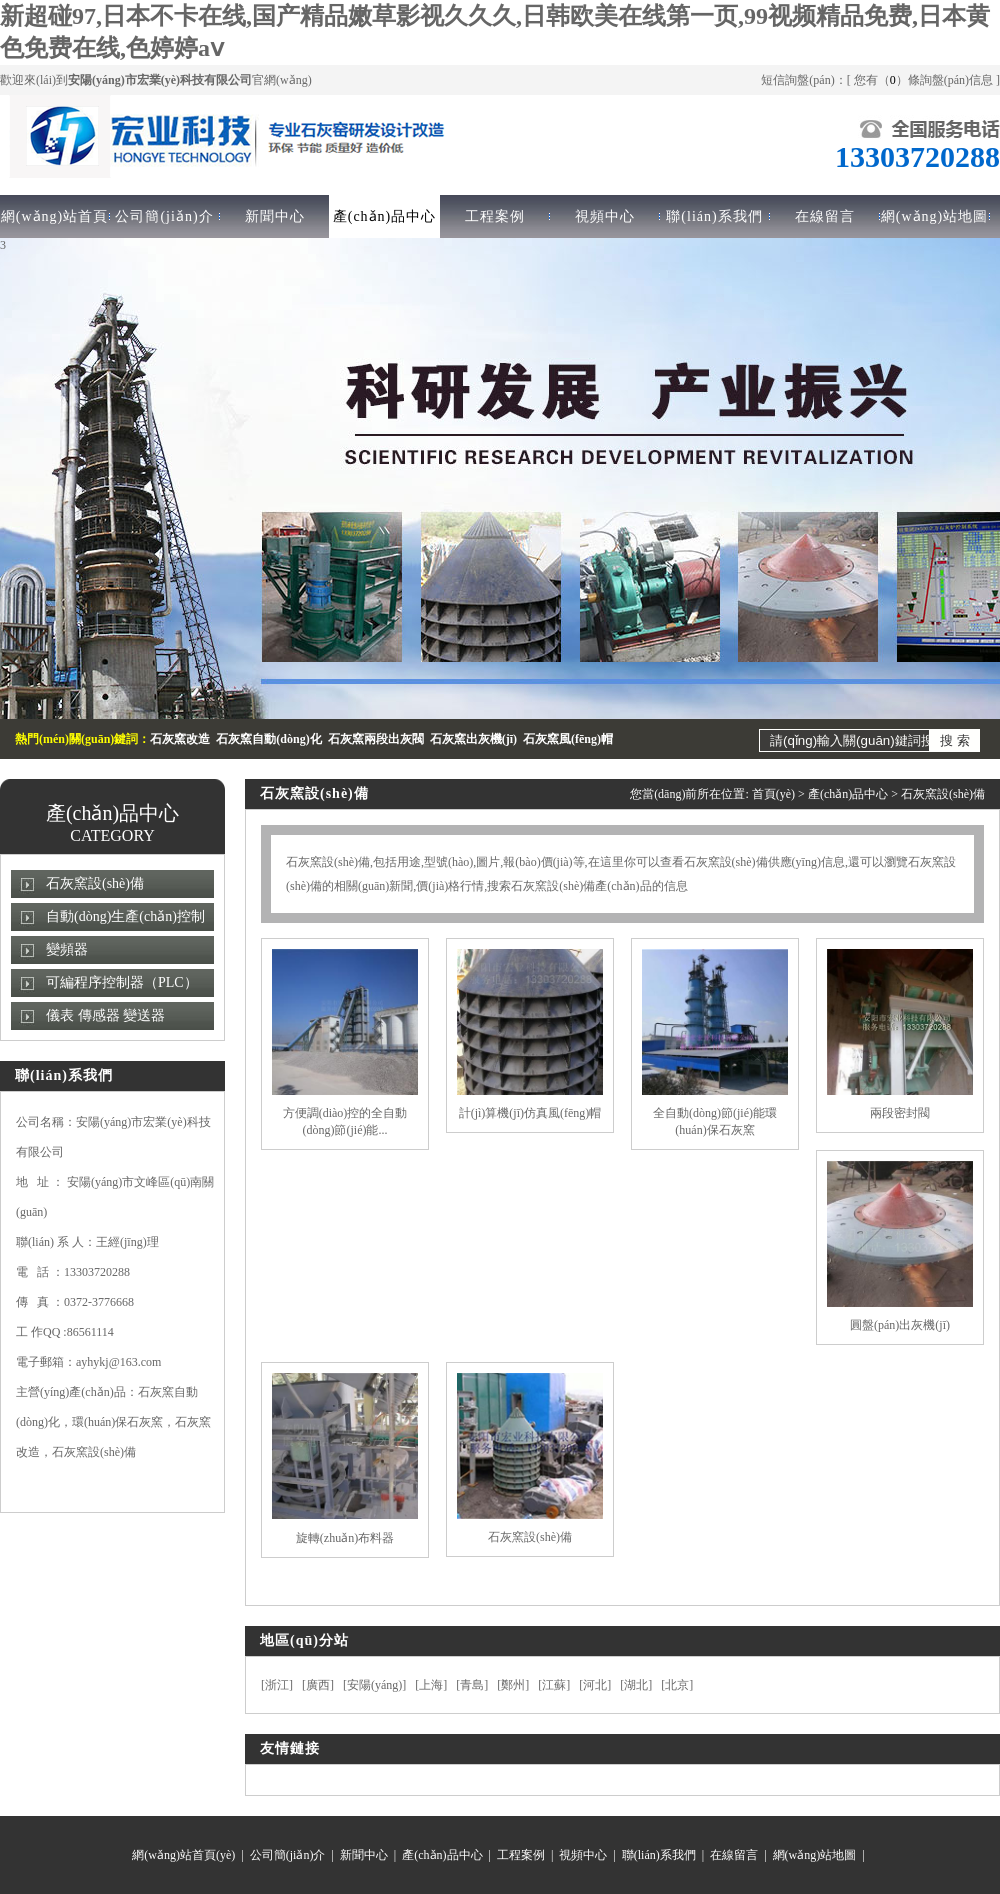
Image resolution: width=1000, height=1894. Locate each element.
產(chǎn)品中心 (385, 216)
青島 (472, 1685)
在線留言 (825, 216)
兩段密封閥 (900, 1113)
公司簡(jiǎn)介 (164, 216)
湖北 (636, 1685)
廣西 (318, 1685)
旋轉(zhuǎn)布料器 (345, 1538)
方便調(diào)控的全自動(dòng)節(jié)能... (345, 1121)
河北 (595, 1685)
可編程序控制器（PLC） (122, 982)
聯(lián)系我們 (714, 216)
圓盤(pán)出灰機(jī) (900, 1325)
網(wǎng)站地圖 (934, 216)
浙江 (277, 1685)
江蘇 (554, 1685)
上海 (431, 1685)
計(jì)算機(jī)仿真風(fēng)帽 (530, 1113)
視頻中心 (605, 216)
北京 (677, 1685)
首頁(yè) (773, 794)
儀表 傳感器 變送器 (105, 1015)
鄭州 (513, 1685)
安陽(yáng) (374, 1685)
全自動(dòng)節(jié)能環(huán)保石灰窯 (715, 1121)
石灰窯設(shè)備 (95, 883)
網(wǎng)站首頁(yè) (183, 1855)
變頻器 (67, 949)
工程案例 (495, 216)
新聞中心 (275, 216)
